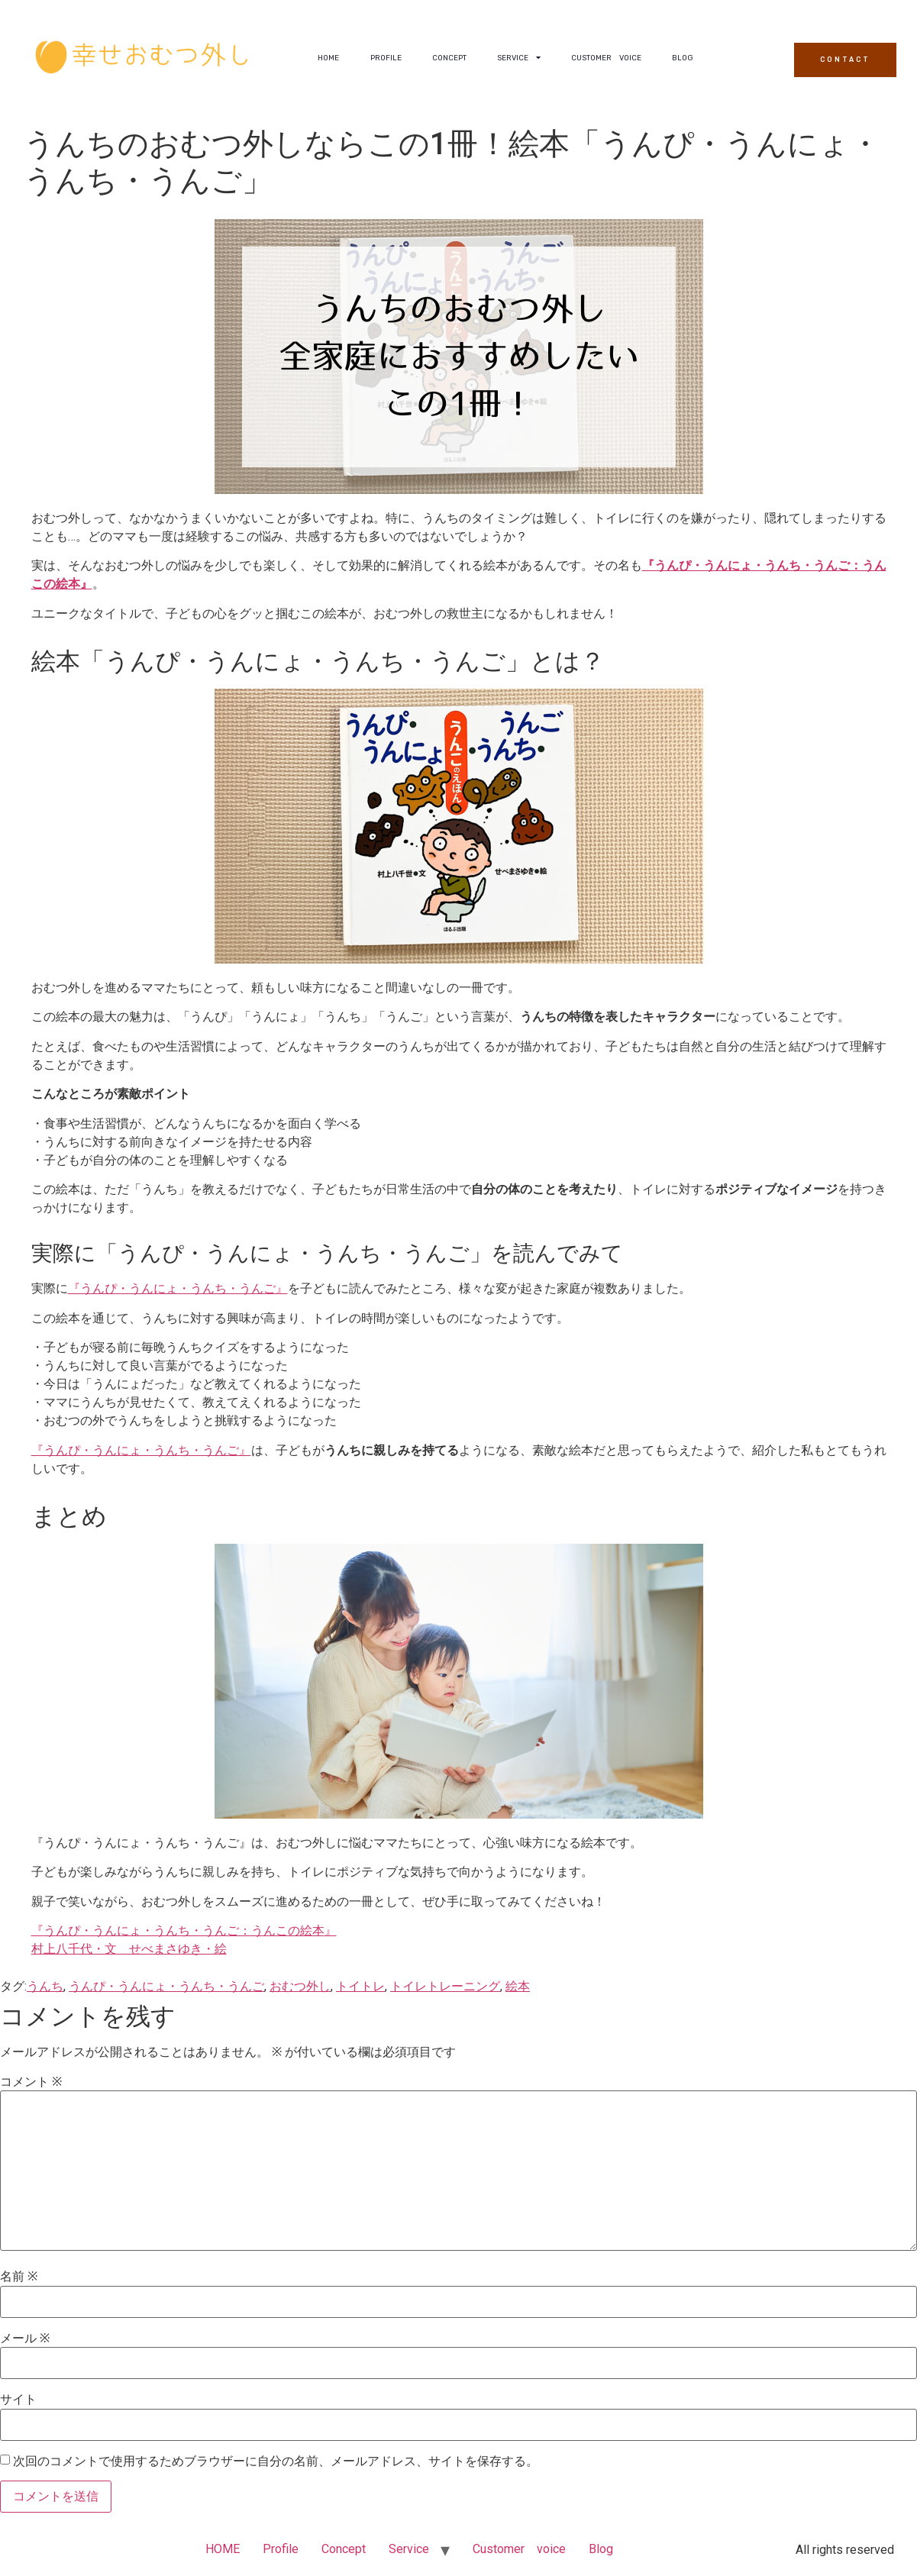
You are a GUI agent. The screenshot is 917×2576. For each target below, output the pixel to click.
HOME (328, 58)
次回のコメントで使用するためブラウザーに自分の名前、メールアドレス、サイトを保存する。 (275, 2461)
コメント (31, 2082)
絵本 (517, 1986)
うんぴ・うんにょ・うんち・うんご (166, 1986)
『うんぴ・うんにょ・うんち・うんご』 (178, 1288)
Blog (682, 58)
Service (519, 58)
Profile (386, 58)
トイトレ (360, 1986)
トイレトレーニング (445, 1986)
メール (25, 2338)
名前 (18, 2277)
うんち (45, 1986)
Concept (449, 58)
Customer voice (606, 58)
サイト (18, 2400)
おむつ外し (300, 1986)
